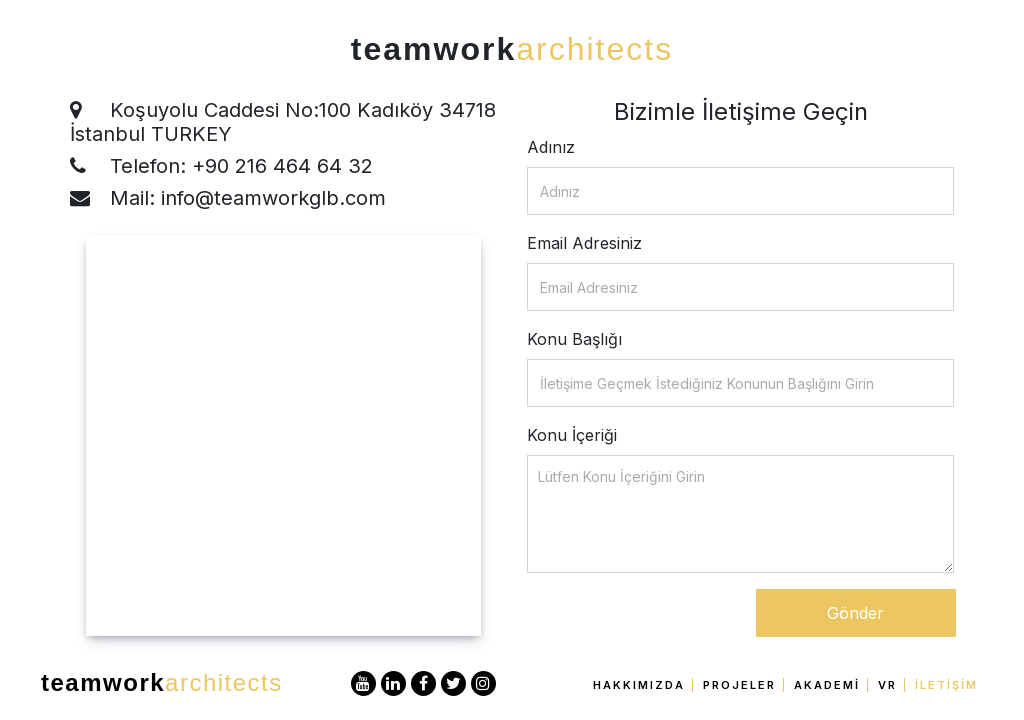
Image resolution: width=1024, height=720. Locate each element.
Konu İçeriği (572, 435)
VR (887, 685)
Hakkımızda (639, 685)
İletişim (946, 685)
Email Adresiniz (584, 243)
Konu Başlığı (574, 339)
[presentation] (679, 628)
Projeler (739, 685)
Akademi (827, 685)
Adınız (551, 147)
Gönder (855, 613)
